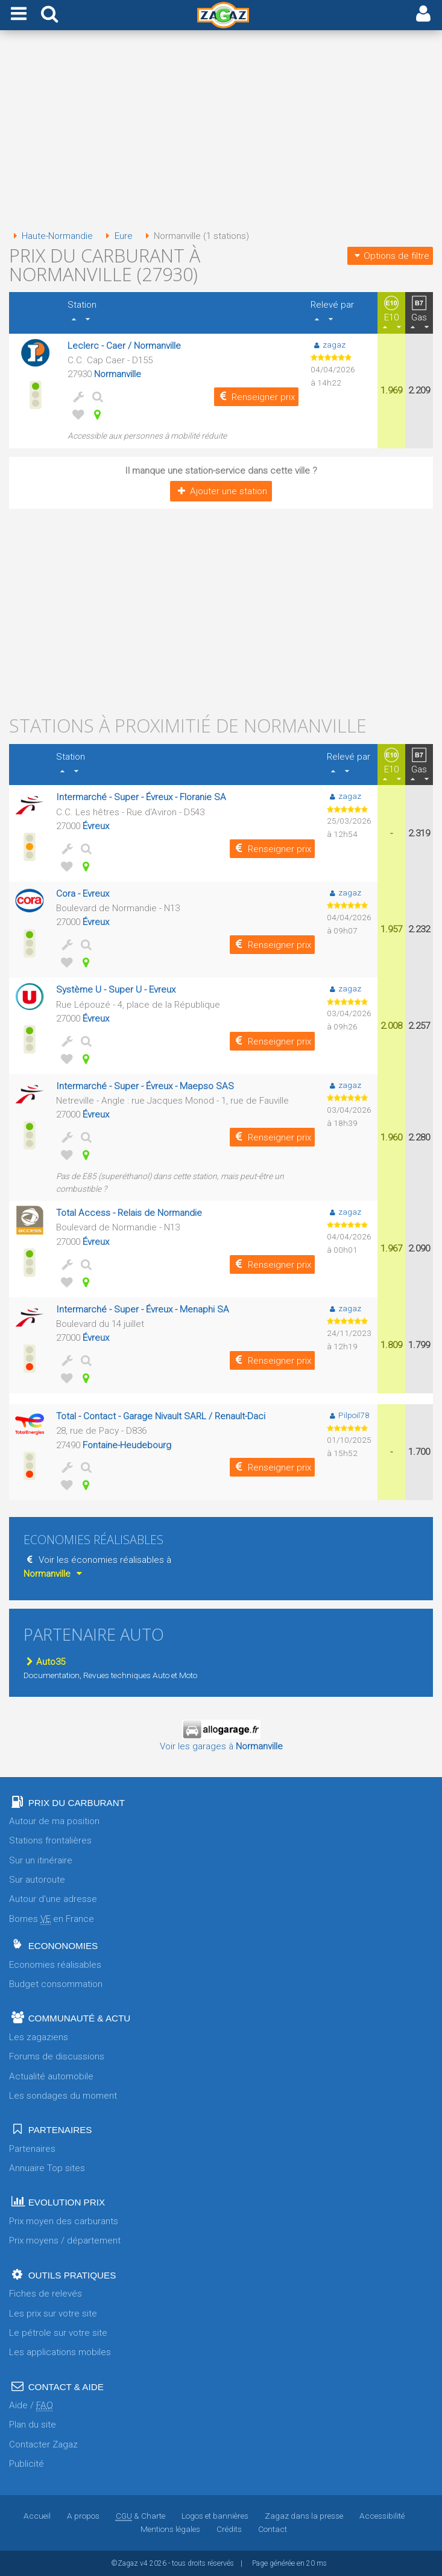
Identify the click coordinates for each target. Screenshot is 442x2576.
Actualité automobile (51, 2076)
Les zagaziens (38, 2037)
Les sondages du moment (63, 2095)
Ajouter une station (221, 491)
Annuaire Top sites (47, 2168)
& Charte (140, 2515)
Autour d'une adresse (53, 1899)
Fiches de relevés (45, 2293)
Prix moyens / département (65, 2240)
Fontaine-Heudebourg (127, 1445)
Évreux (96, 826)
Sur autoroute (37, 1879)
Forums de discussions (56, 2056)
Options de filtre (390, 255)
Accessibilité (382, 2515)
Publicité (26, 2463)
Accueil (37, 2515)
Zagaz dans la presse (304, 2515)
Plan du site (32, 2424)
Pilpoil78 (348, 1415)
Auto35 (44, 1661)
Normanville (117, 374)
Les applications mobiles (60, 2352)
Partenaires (32, 2148)
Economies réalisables (55, 1964)
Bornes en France (51, 1919)
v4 (144, 2563)
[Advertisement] (221, 131)
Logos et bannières (215, 2515)
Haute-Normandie (51, 236)
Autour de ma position (54, 1821)
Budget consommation (56, 1984)
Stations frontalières (50, 1840)
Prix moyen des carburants (63, 2221)
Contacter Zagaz (43, 2444)
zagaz (328, 344)
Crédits (229, 2529)
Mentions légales (170, 2529)
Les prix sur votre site (53, 2313)
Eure (116, 236)
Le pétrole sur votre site (58, 2332)
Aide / (31, 2405)
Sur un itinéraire (40, 1860)
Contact (272, 2529)
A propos (83, 2515)
